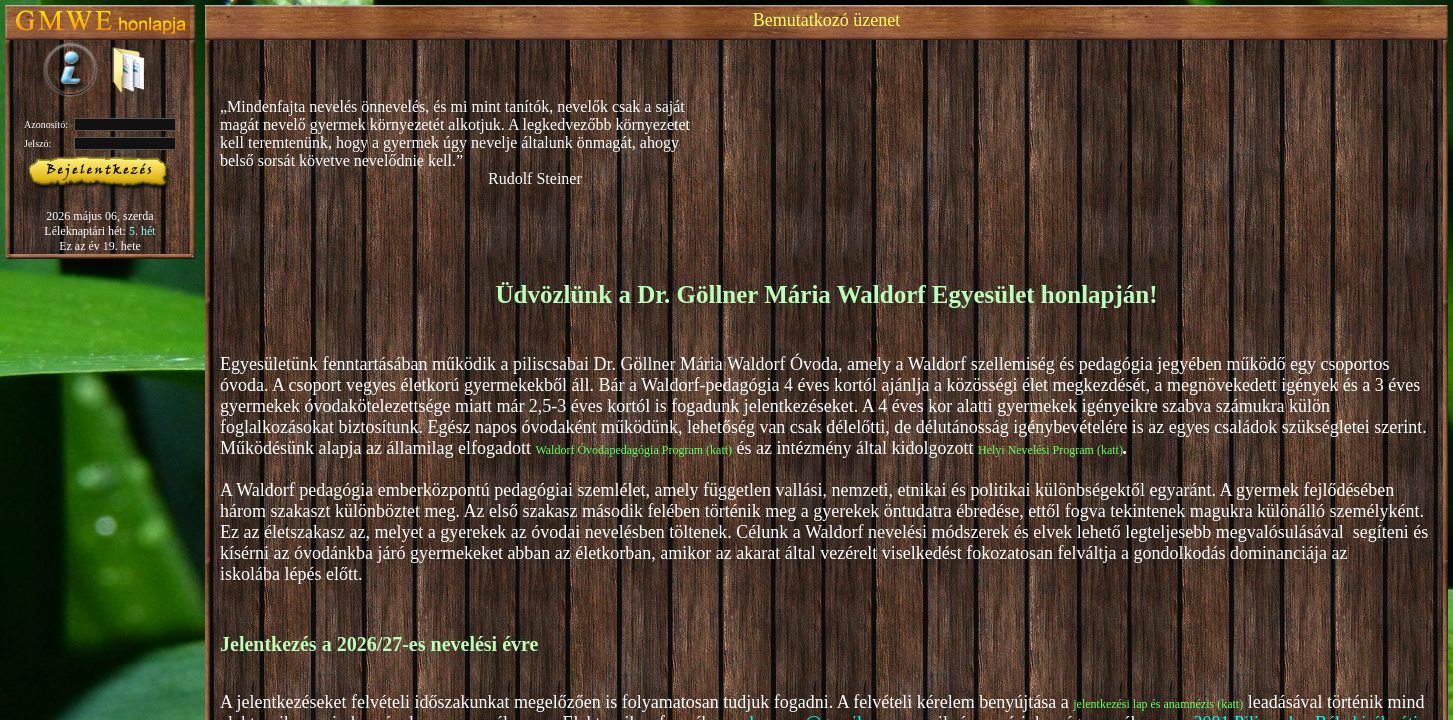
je (1077, 704)
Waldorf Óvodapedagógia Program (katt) (633, 450)
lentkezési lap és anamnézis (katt (1160, 704)
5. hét (142, 231)
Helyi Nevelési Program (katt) (1050, 450)
